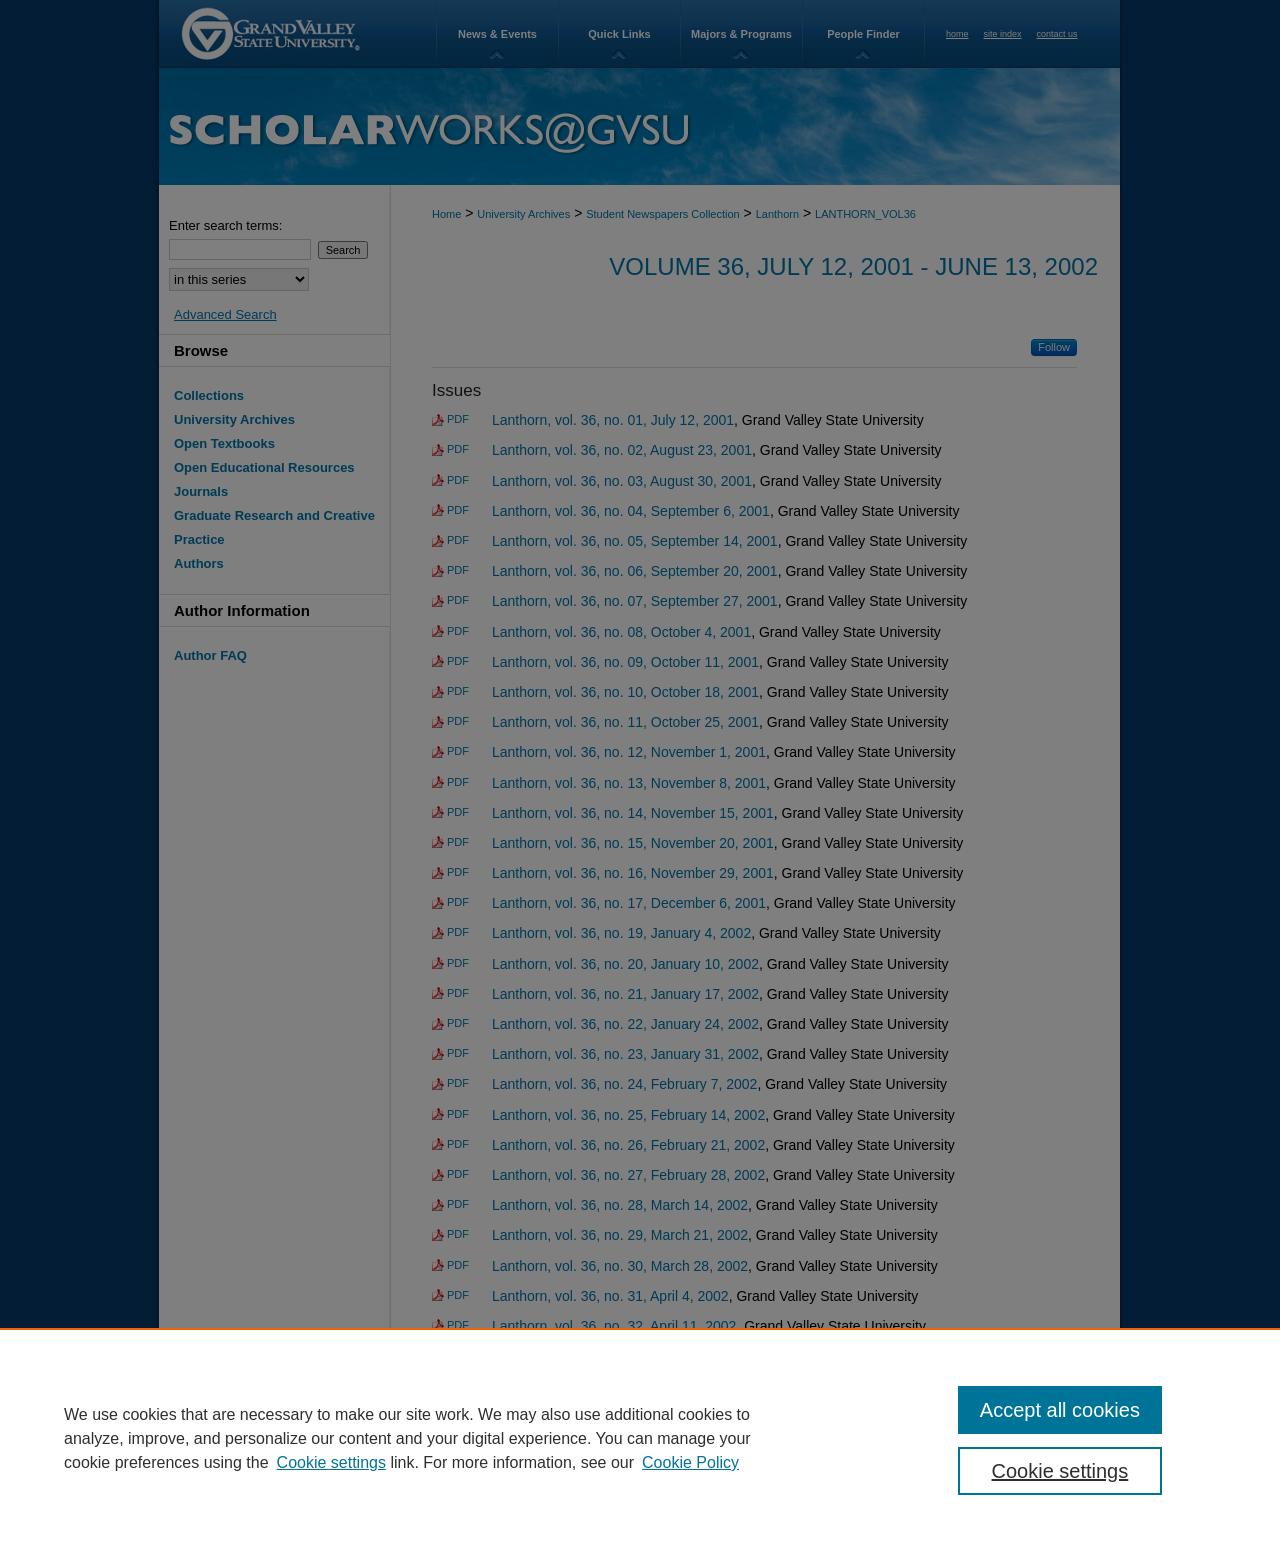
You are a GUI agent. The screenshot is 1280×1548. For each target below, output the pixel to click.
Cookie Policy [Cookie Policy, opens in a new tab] (690, 1462)
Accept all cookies (1060, 1410)
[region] (640, 1438)
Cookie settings (331, 1462)
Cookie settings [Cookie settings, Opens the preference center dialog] (1060, 1471)
